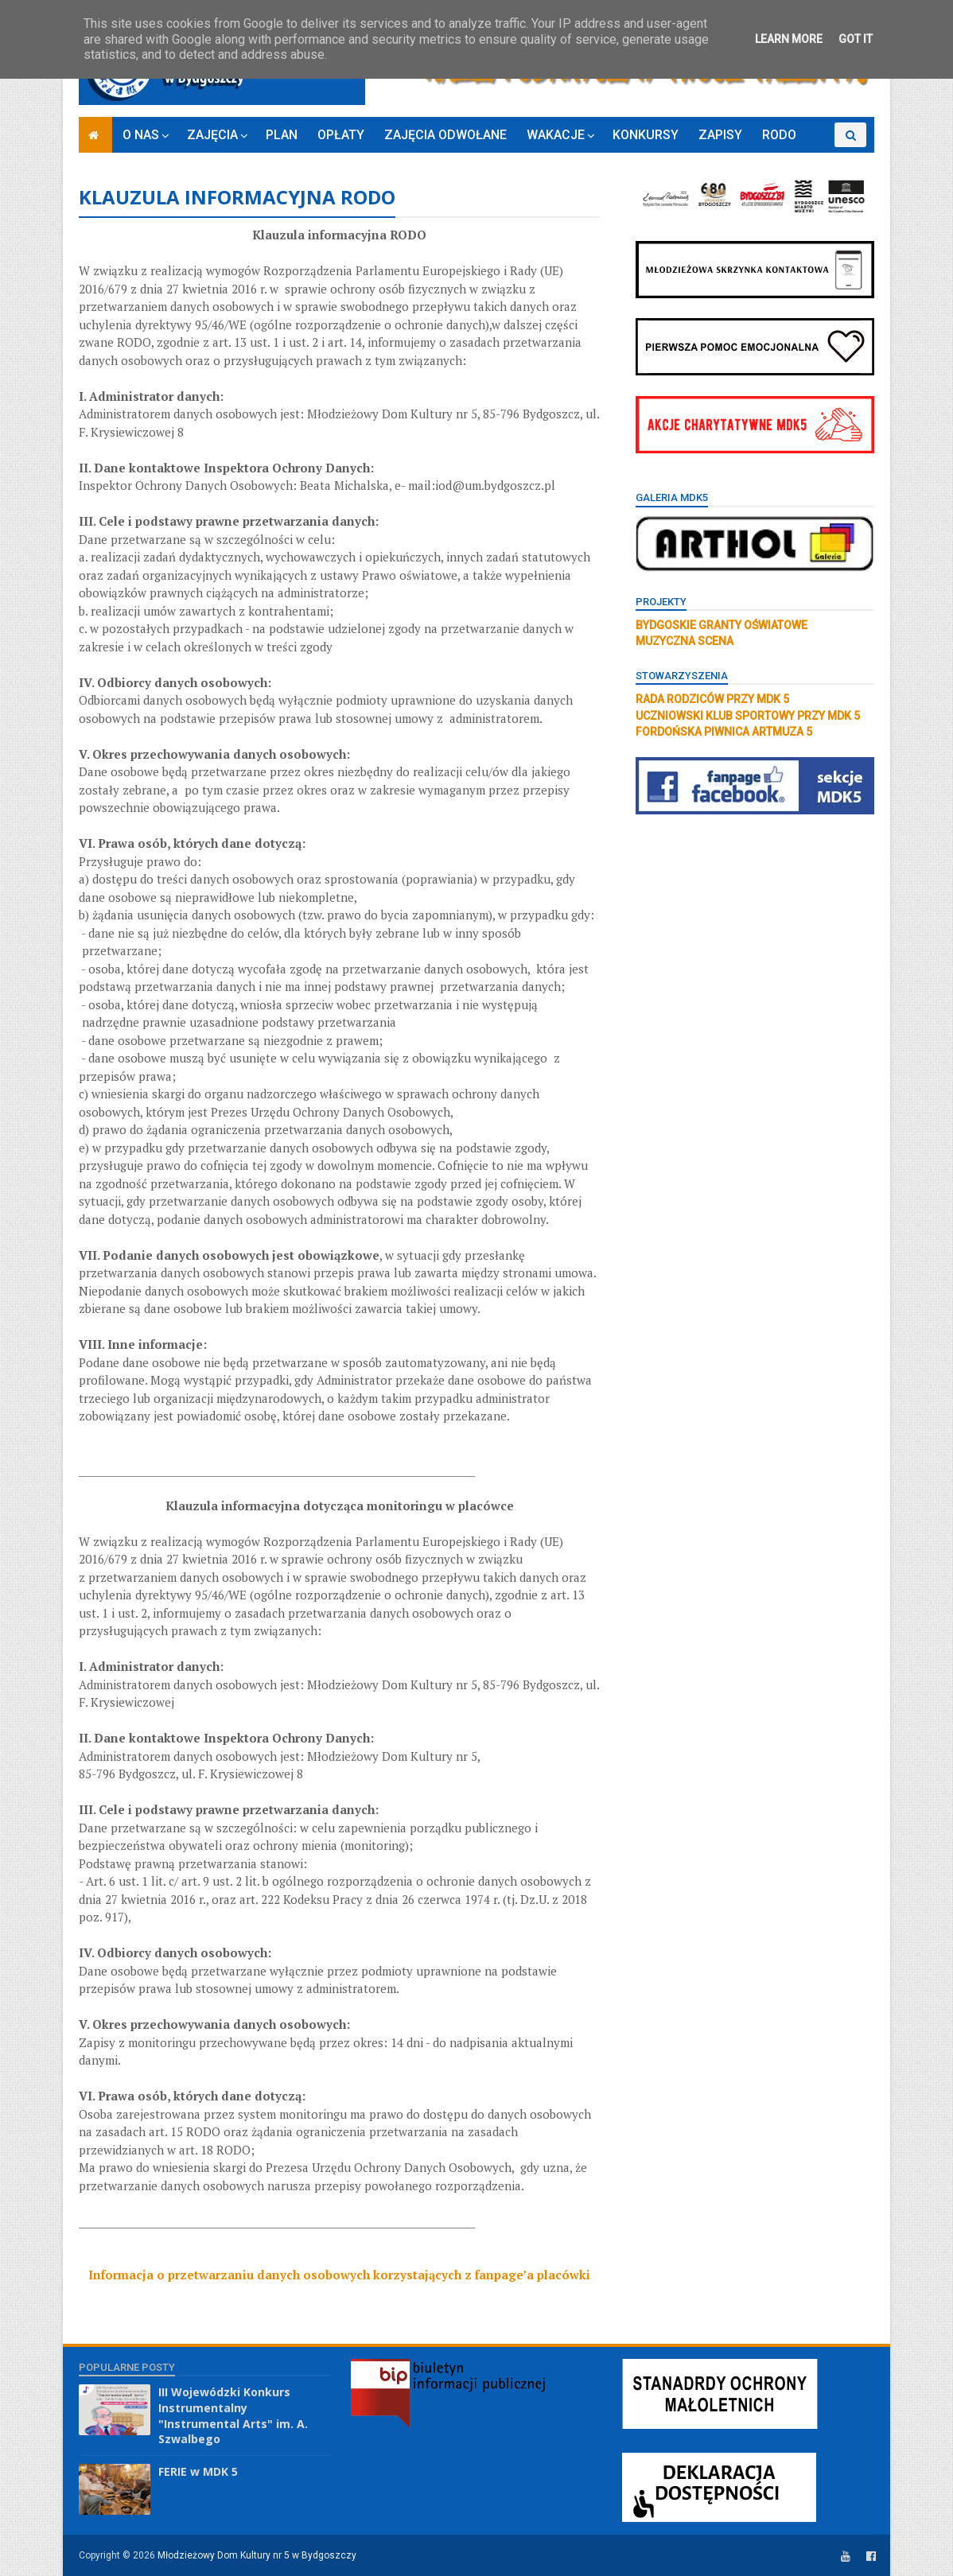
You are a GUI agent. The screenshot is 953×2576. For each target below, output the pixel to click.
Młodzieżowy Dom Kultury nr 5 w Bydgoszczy (257, 2555)
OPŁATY (340, 134)
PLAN (282, 134)
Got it (855, 39)
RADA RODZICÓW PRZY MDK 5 (712, 699)
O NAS (141, 134)
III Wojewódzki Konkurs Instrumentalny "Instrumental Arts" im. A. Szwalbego (233, 2415)
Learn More (789, 39)
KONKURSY (646, 134)
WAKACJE (556, 134)
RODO (779, 134)
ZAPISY (720, 134)
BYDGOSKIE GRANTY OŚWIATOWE (721, 625)
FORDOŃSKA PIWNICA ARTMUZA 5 (724, 731)
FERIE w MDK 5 (198, 2471)
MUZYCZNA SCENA (684, 641)
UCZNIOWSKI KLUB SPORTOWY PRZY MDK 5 (748, 715)
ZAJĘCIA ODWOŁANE (445, 134)
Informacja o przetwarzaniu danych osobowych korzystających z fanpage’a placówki (339, 2275)
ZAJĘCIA (212, 134)
